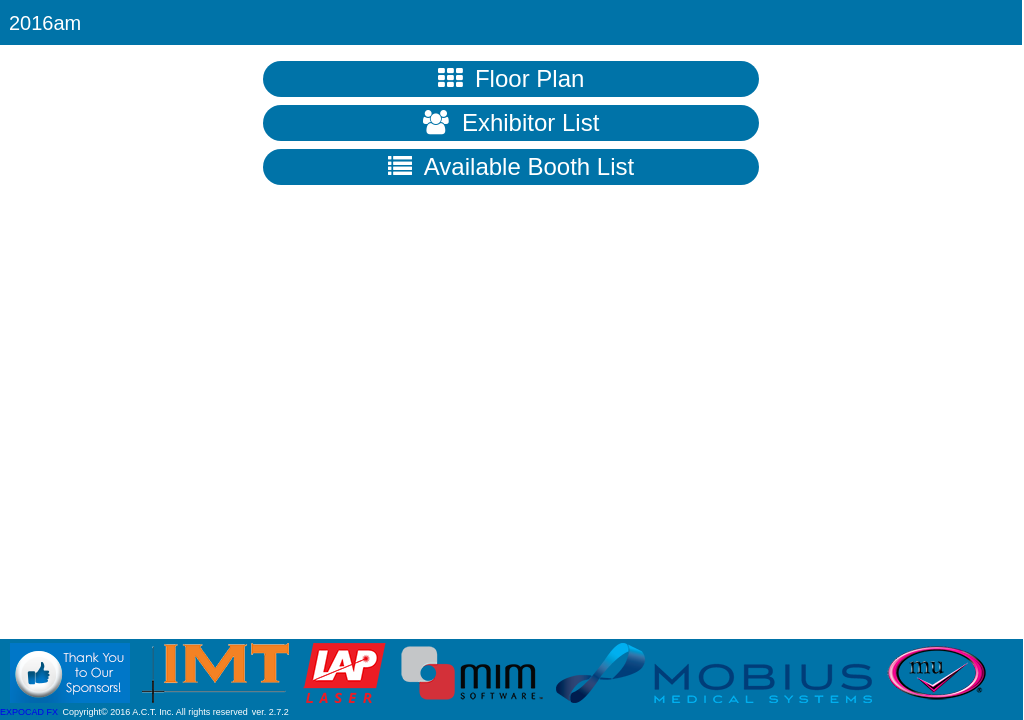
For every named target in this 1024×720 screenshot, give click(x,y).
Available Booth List (511, 166)
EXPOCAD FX (29, 712)
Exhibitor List (511, 122)
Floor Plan (511, 78)
